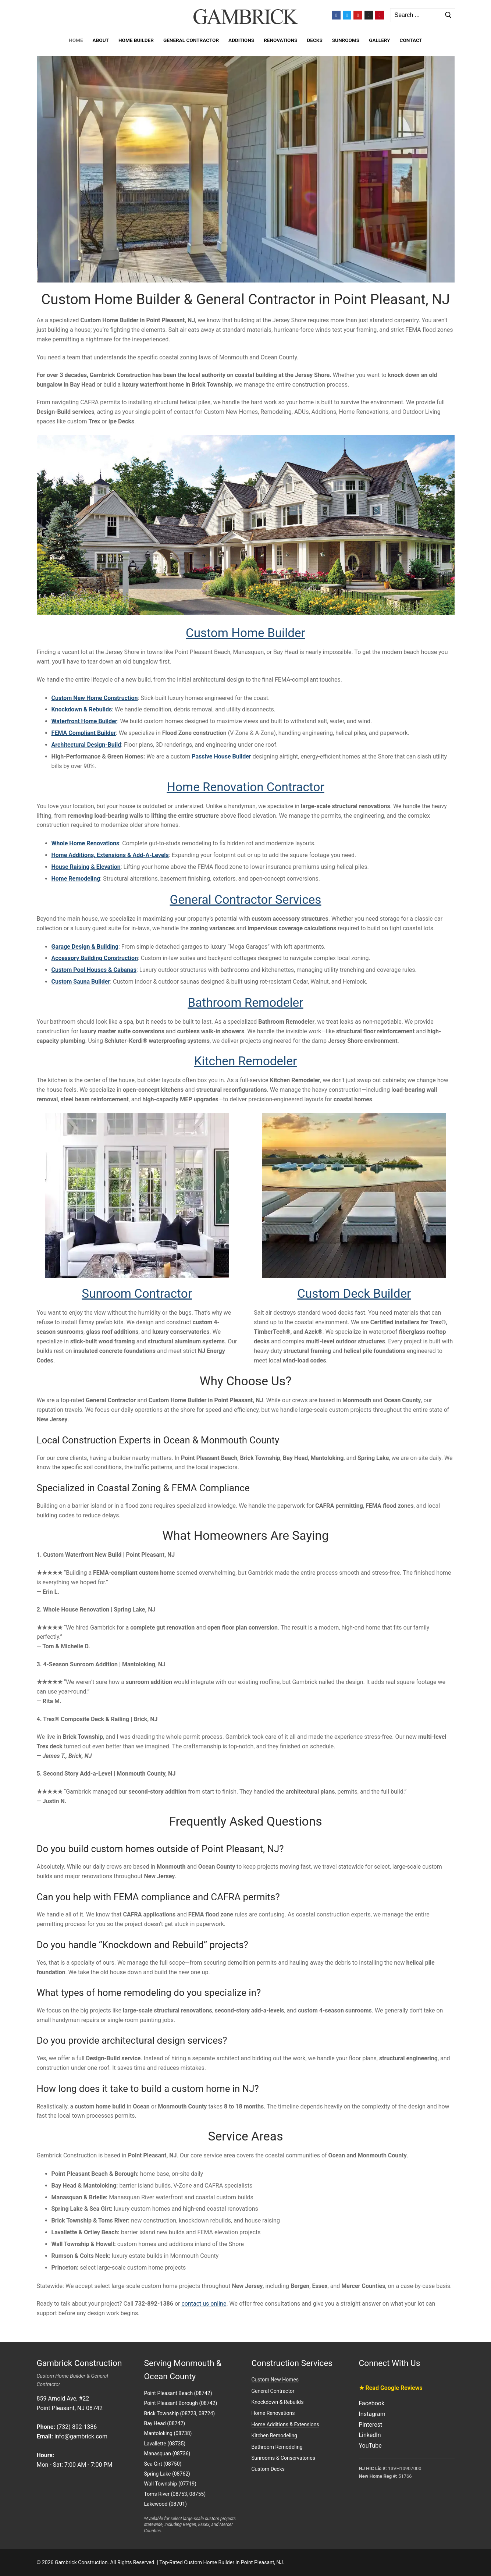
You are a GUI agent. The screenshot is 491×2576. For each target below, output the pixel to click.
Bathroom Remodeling (277, 2447)
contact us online (203, 2303)
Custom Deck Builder (354, 1293)
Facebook (371, 2403)
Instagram (372, 2413)
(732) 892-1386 (77, 2426)
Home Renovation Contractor (245, 787)
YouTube (370, 2445)
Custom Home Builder (245, 633)
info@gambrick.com (80, 2436)
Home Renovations (273, 2413)
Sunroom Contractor (136, 1293)
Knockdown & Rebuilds (278, 2402)
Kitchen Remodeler (245, 1061)
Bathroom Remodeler (245, 1002)
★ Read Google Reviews (391, 2387)
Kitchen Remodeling (274, 2435)
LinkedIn (370, 2434)
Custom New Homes (275, 2380)
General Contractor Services (245, 899)
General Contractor (273, 2391)
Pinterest (371, 2424)
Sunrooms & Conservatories (283, 2458)
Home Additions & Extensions (285, 2424)
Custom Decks (268, 2469)
